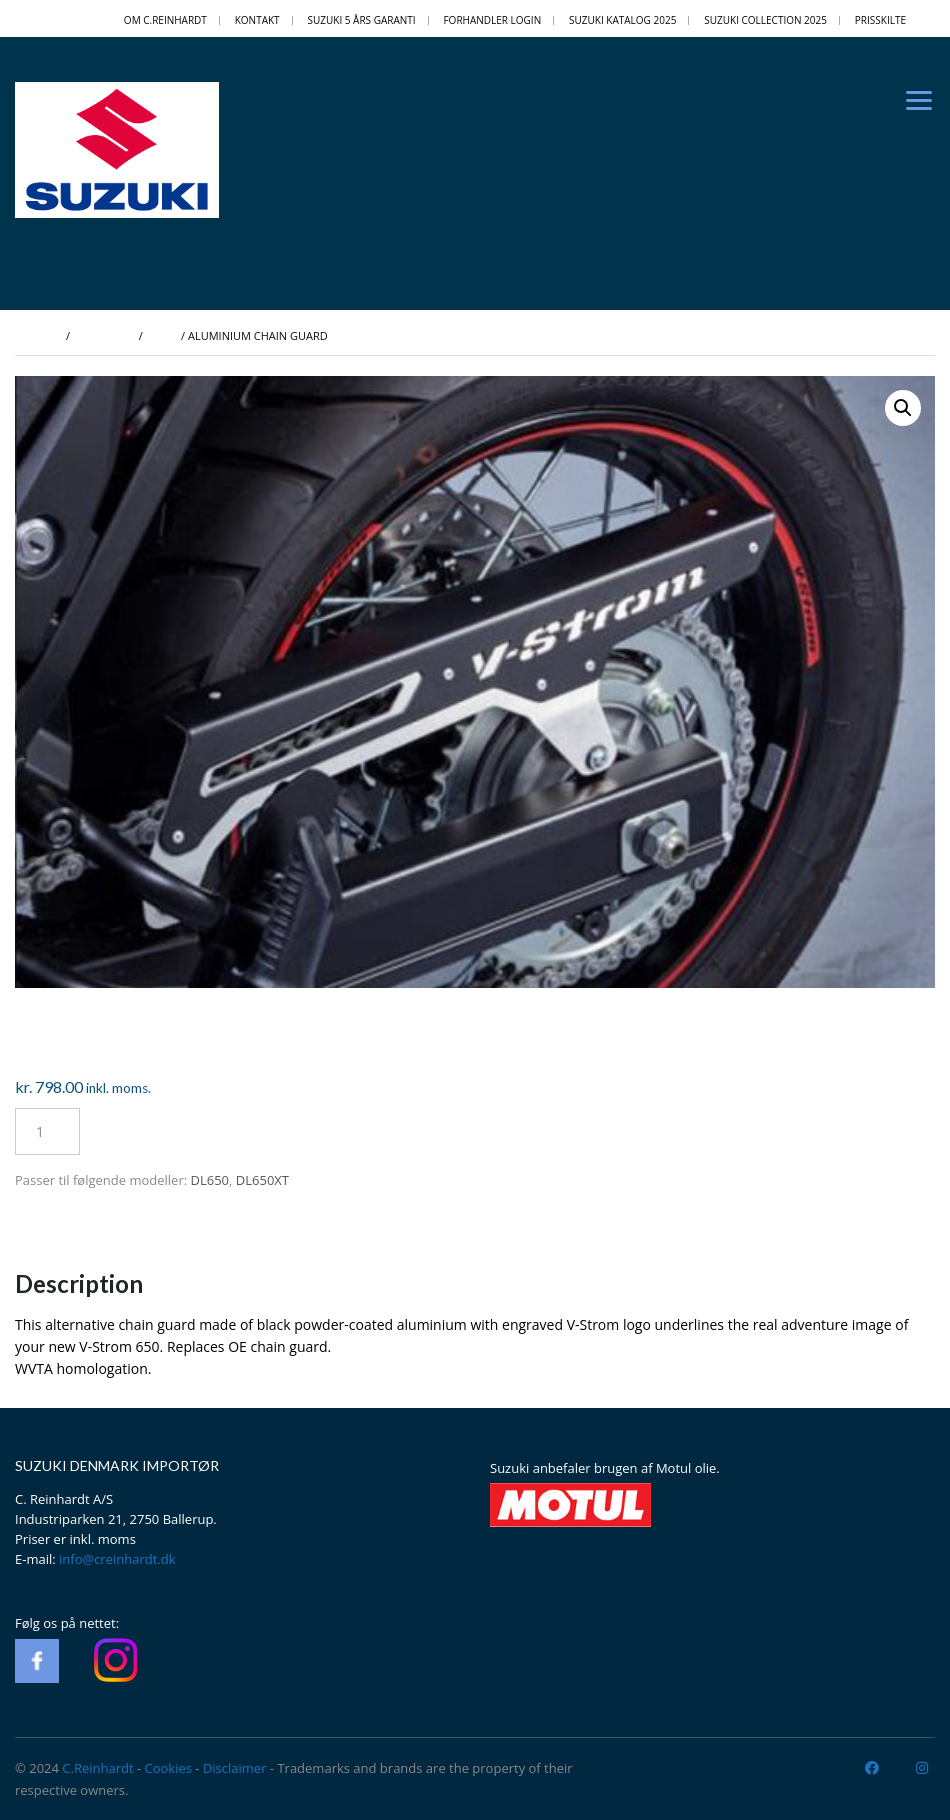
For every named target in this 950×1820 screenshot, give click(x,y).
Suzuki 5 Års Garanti (361, 20)
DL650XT (262, 1180)
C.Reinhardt (97, 1768)
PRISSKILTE (880, 20)
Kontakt (257, 20)
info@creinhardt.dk (117, 1559)
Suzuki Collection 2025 (765, 20)
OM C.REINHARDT (165, 20)
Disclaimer (235, 1768)
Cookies (168, 1768)
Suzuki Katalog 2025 (622, 20)
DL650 (210, 1180)
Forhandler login (492, 20)
